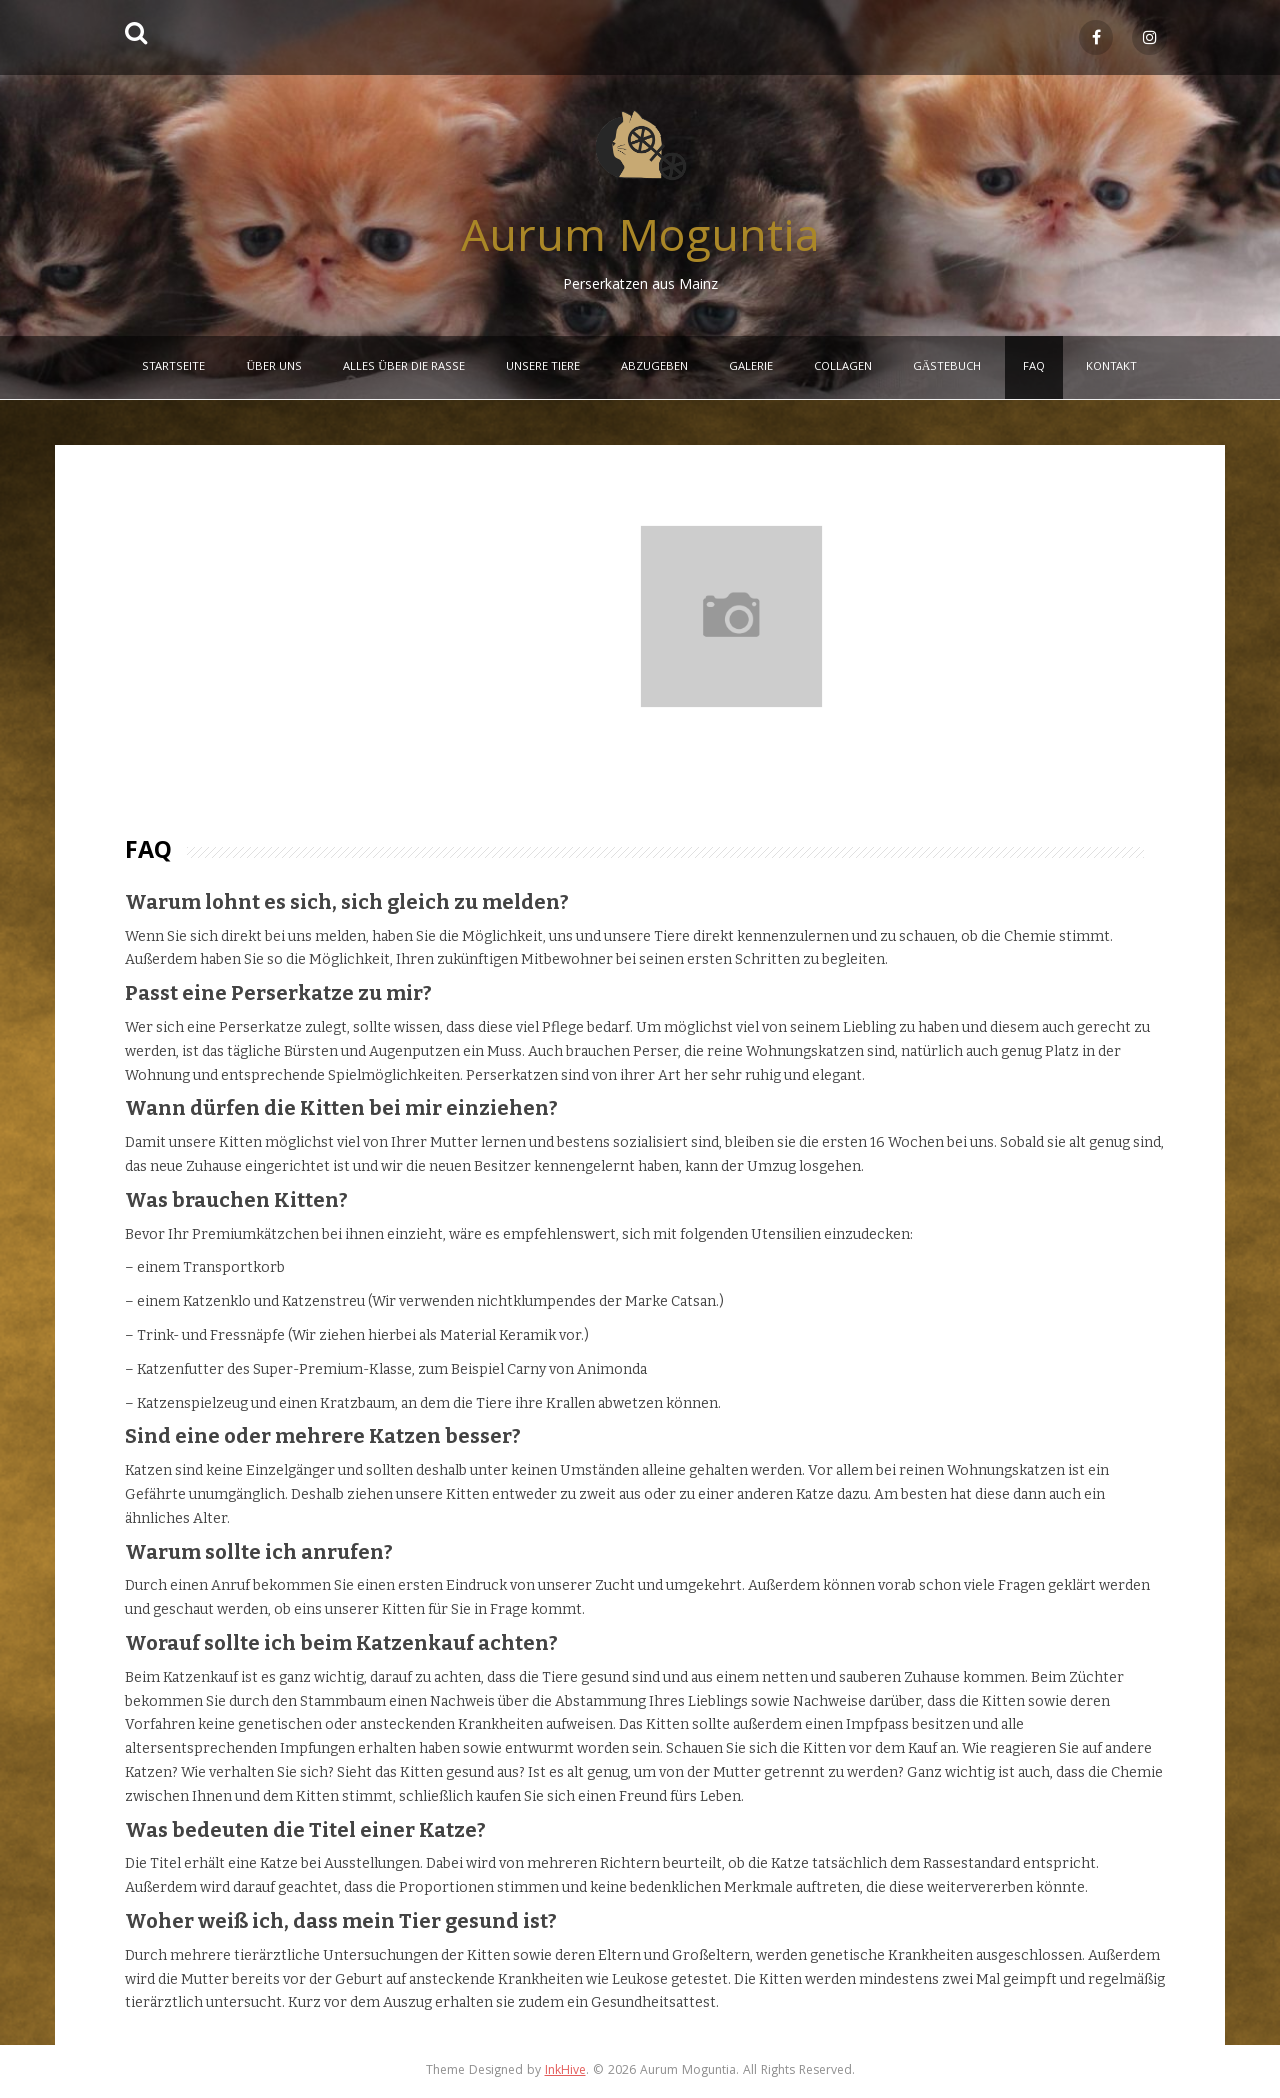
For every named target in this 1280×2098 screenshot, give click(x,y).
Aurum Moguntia (640, 241)
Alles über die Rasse (404, 367)
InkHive (565, 2071)
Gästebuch (947, 367)
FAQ (1034, 367)
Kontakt (1111, 367)
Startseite (173, 367)
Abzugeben (654, 367)
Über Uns (274, 367)
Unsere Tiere (543, 367)
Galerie (751, 367)
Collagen (843, 367)
